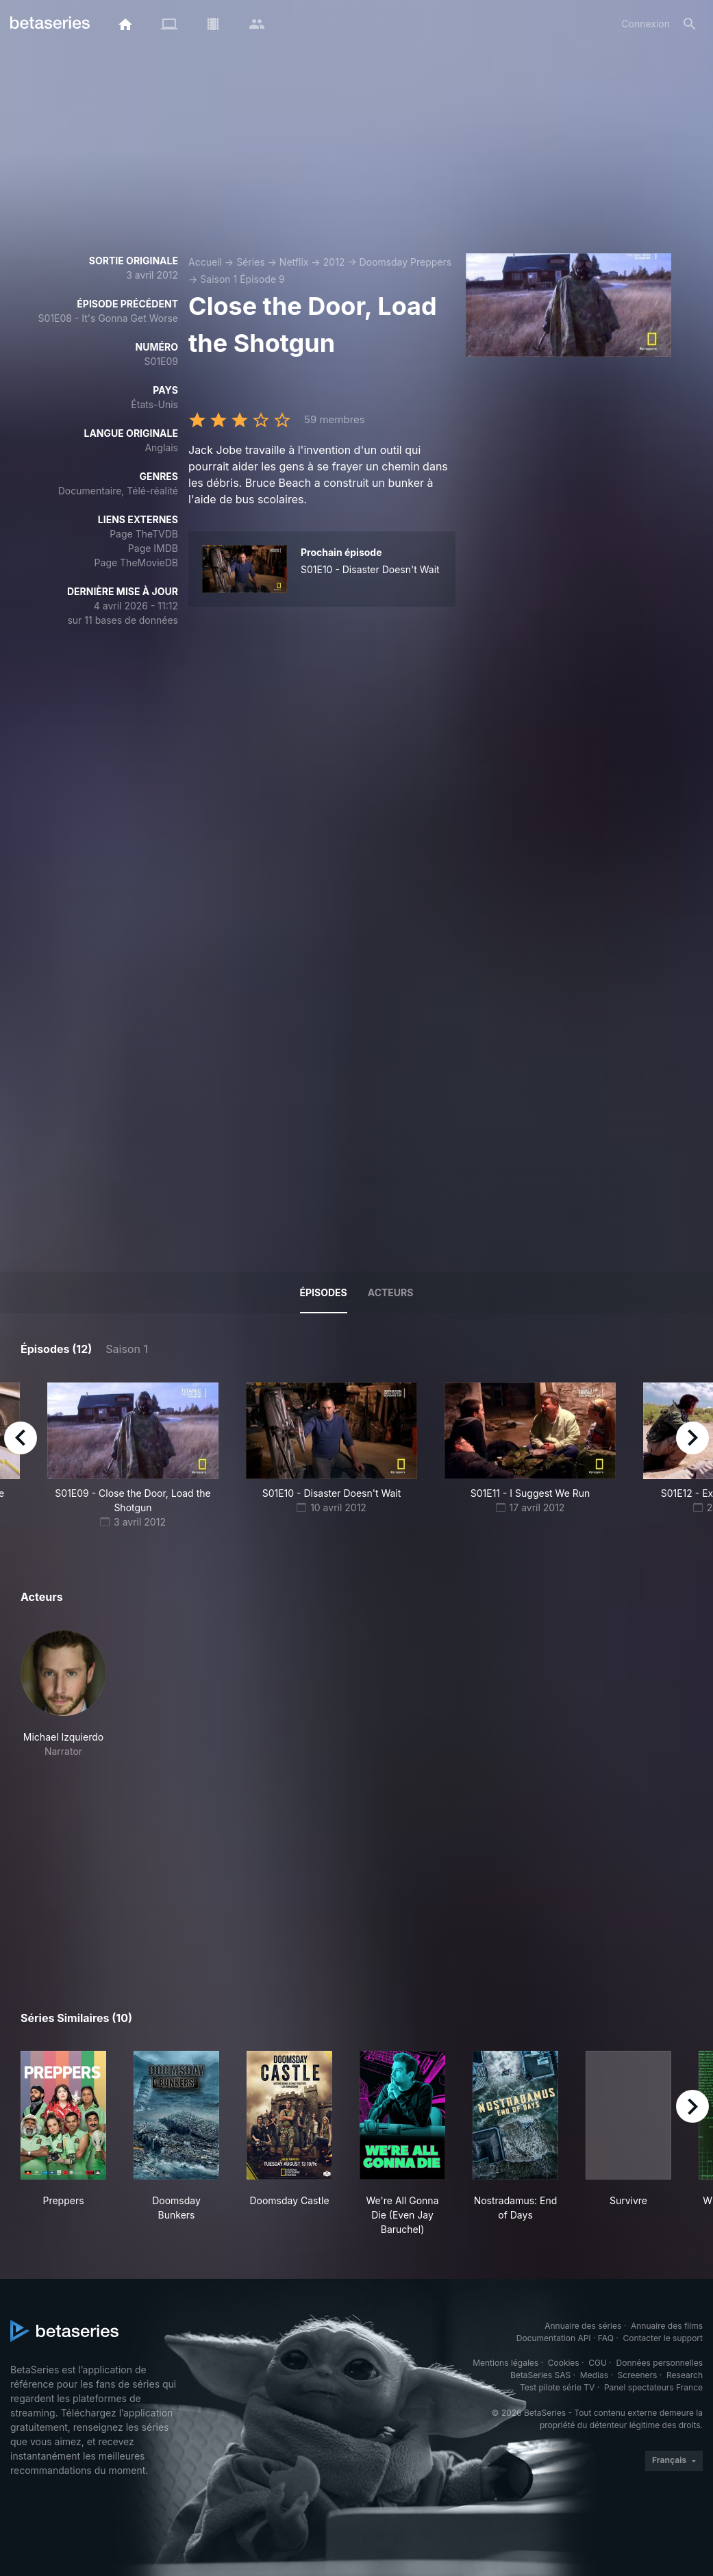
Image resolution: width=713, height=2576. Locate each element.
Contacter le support (663, 2338)
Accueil (205, 262)
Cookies (563, 2363)
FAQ (606, 2338)
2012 (334, 262)
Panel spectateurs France (653, 2387)
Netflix (294, 262)
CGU (597, 2363)
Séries (250, 262)
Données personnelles (659, 2363)
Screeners (638, 2375)
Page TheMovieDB (136, 562)
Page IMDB (153, 548)
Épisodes (323, 1292)
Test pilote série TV (557, 2387)
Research (684, 2375)
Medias (594, 2375)
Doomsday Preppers (406, 262)
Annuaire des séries (583, 2326)
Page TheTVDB (144, 534)
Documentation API (553, 2338)
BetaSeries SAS (540, 2375)
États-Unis (154, 404)
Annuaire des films (667, 2326)
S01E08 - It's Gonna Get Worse (108, 318)
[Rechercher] (690, 24)
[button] (63, 1694)
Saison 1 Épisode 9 (242, 279)
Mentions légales (505, 2363)
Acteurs (391, 1292)
